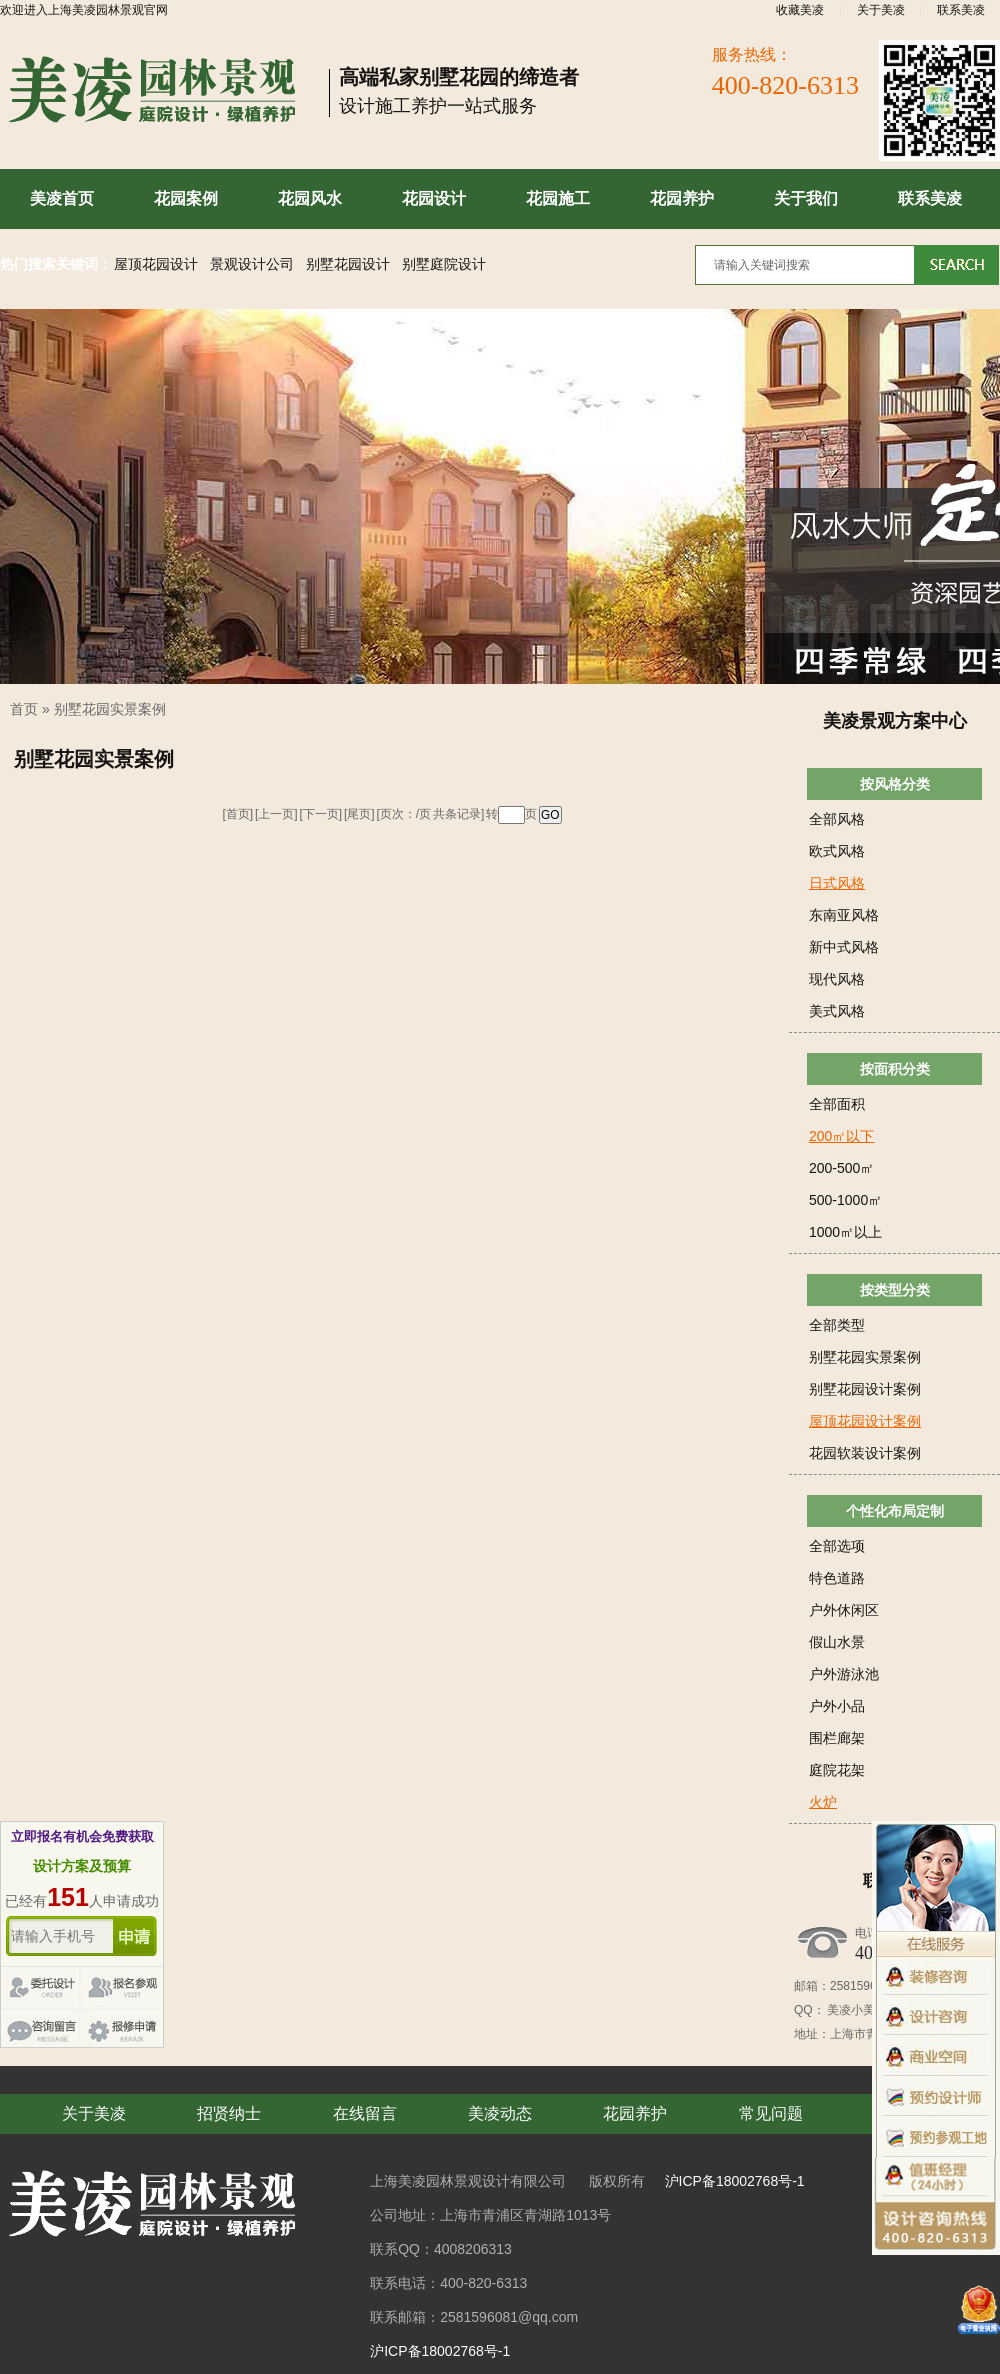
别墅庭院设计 (444, 264)
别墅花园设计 (348, 264)
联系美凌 (961, 10)
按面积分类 (895, 1069)
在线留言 (365, 2113)
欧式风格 (837, 851)
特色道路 (837, 1578)
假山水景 (837, 1642)
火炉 (823, 1802)
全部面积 (837, 1104)
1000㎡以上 (845, 1232)
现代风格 (837, 979)
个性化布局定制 (895, 1511)
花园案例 (186, 198)
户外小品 (837, 1706)
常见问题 (771, 2113)
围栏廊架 (837, 1738)
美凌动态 (500, 2113)
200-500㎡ (841, 1168)
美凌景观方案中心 (895, 721)
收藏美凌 (800, 10)
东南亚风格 (844, 915)
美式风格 (837, 1011)
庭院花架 (837, 1770)
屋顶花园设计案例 (865, 1421)
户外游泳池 (844, 1674)
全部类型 (837, 1325)
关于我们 (806, 198)
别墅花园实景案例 (110, 709)
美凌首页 (62, 198)
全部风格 (837, 819)
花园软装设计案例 (865, 1453)
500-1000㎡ (845, 1200)
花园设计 (434, 198)
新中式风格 (844, 947)
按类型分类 (895, 1290)
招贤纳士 (229, 2113)
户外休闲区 (844, 1610)
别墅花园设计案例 (865, 1389)
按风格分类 (895, 784)
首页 (24, 709)
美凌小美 (850, 2010)
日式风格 (837, 883)
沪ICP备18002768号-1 (735, 2181)
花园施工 (558, 198)
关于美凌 (881, 10)
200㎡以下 (841, 1136)
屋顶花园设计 (156, 264)
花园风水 (310, 198)
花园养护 (682, 198)
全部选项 (837, 1546)
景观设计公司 (252, 264)
